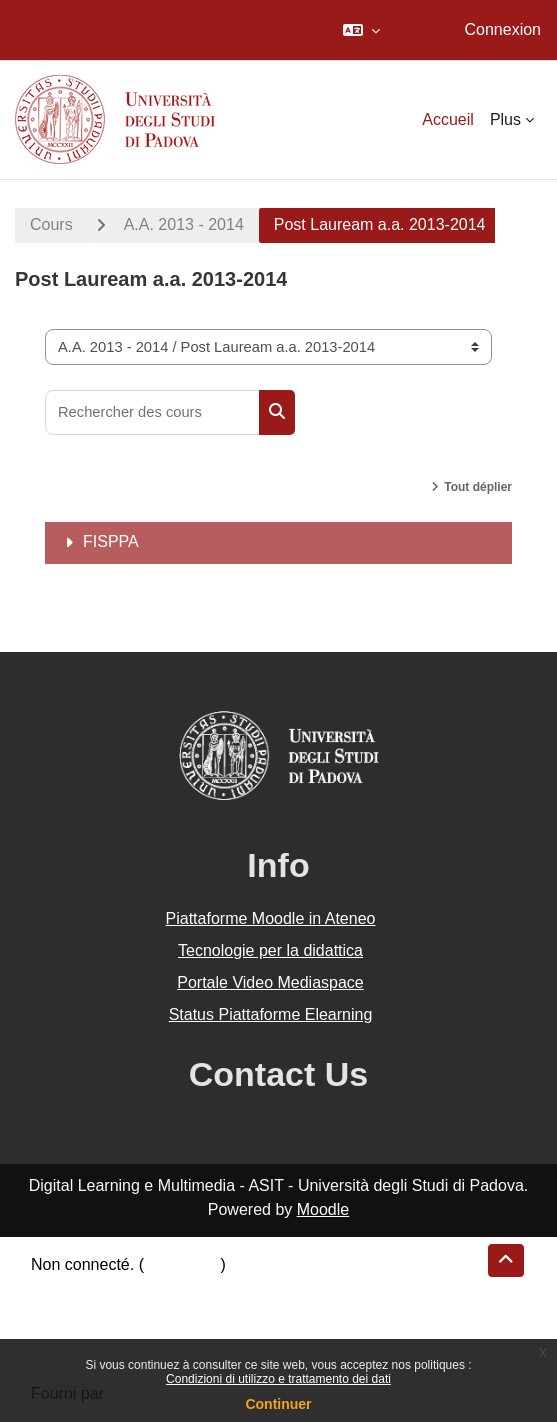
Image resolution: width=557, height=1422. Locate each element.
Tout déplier (478, 487)
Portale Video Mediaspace (270, 982)
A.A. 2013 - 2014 (184, 224)
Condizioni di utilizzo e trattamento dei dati (278, 1379)
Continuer (278, 1404)
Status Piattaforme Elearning (271, 1014)
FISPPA (111, 541)
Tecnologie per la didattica (270, 950)
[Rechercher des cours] (152, 412)
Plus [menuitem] (505, 119)
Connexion (503, 29)
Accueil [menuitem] (448, 119)
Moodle (323, 1209)
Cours (51, 224)
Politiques (65, 1312)
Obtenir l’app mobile (102, 1336)
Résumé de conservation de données (163, 1288)
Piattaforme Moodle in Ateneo (271, 918)
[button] (361, 30)
